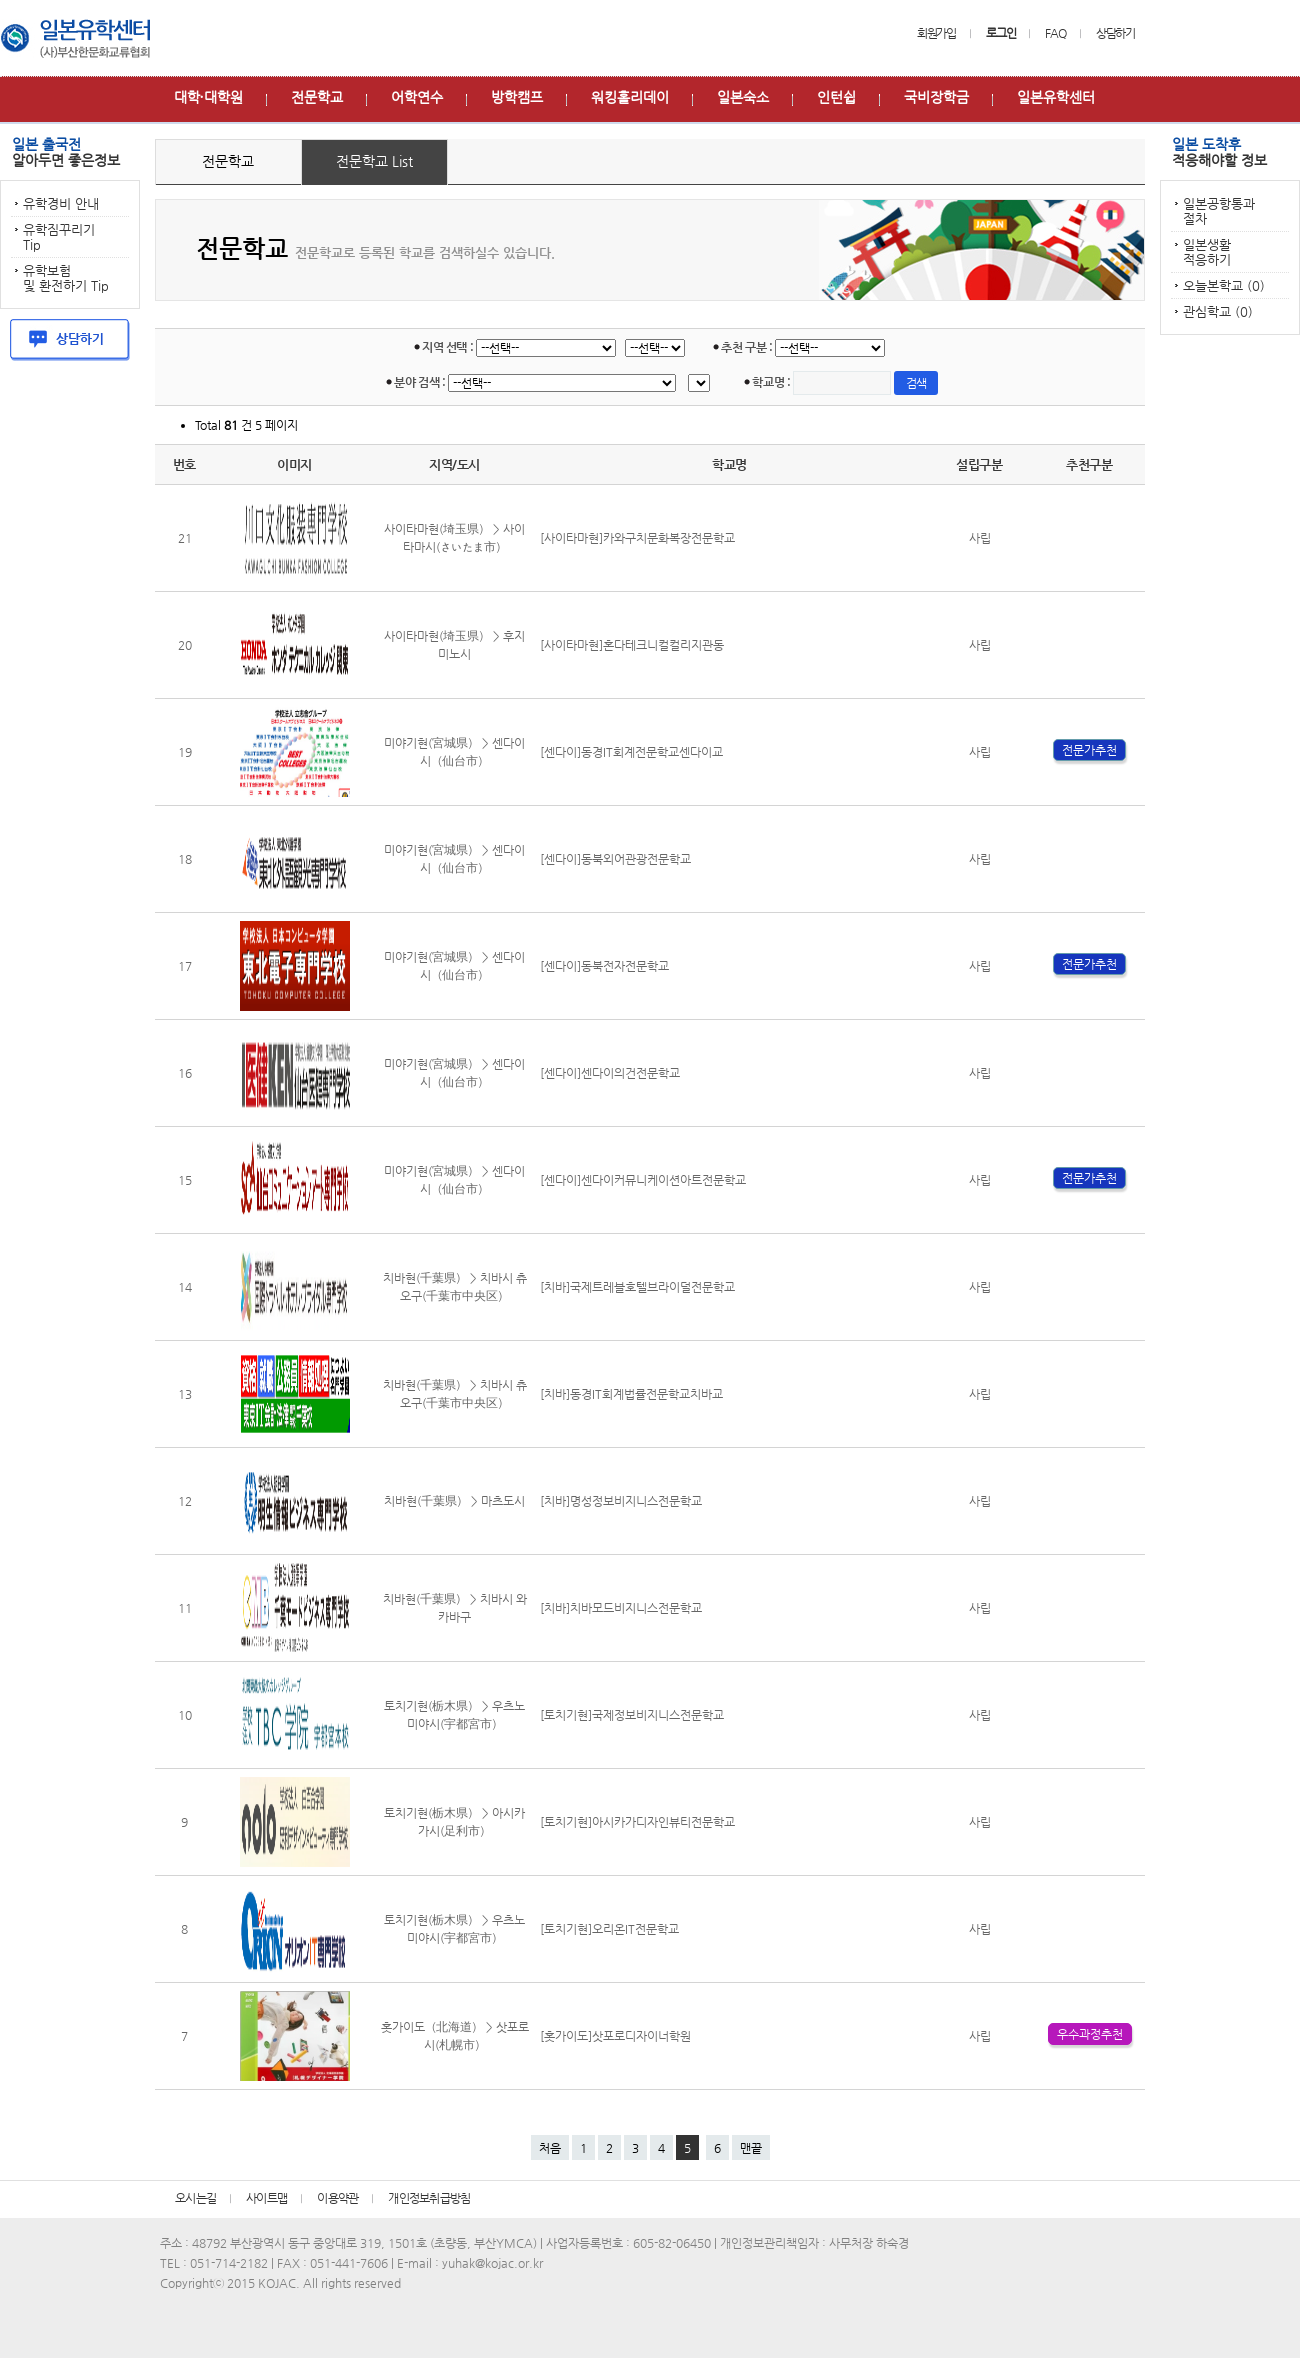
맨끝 (751, 2148)
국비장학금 (936, 97)
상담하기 (1115, 33)
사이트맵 (266, 2198)
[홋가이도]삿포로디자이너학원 (615, 2036)
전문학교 (317, 97)
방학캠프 (517, 97)
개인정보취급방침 (429, 2198)
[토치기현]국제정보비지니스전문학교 (632, 1715)
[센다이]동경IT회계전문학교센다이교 (631, 752)
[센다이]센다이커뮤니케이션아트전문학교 (643, 1180)
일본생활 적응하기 (1207, 252)
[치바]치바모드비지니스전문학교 (621, 1608)
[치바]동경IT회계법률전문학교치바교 (631, 1394)
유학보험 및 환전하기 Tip (66, 278)
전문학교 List (374, 161)
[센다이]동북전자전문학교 (604, 966)
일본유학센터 (1056, 97)
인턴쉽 (836, 97)
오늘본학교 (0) (1224, 285)
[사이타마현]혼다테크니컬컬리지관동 (632, 645)
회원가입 (936, 33)
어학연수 (417, 97)
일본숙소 (743, 97)
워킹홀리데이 (630, 97)
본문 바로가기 (0, 0)
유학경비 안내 (61, 203)
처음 (550, 2148)
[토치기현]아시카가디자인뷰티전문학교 (637, 1822)
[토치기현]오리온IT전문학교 (609, 1929)
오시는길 (195, 2198)
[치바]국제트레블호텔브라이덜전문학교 (637, 1287)
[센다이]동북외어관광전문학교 (615, 859)
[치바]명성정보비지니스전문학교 (621, 1501)
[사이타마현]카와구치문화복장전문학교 (637, 538)
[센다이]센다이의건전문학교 (610, 1073)
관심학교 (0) (1218, 311)
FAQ (1055, 33)
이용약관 (337, 2198)
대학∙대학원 (208, 97)
